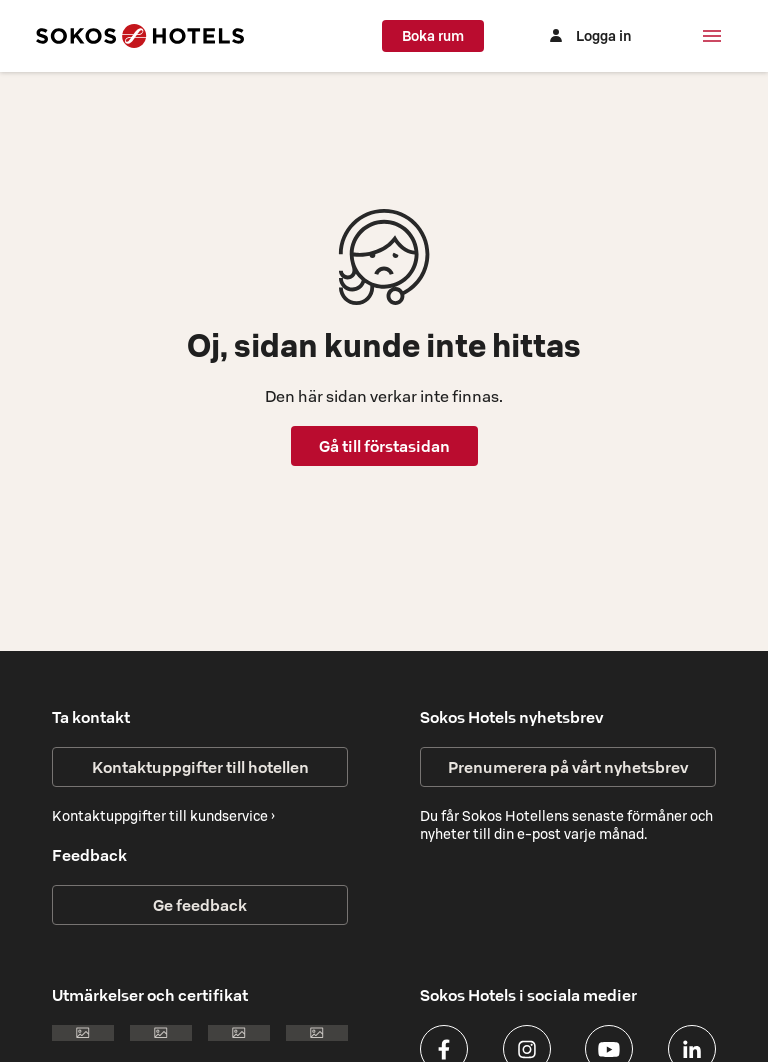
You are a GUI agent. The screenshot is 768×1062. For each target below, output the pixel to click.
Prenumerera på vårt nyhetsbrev (568, 767)
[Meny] (712, 36)
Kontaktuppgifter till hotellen (200, 767)
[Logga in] (588, 36)
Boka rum (433, 36)
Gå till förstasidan (384, 446)
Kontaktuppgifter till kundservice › (163, 816)
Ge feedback (200, 905)
